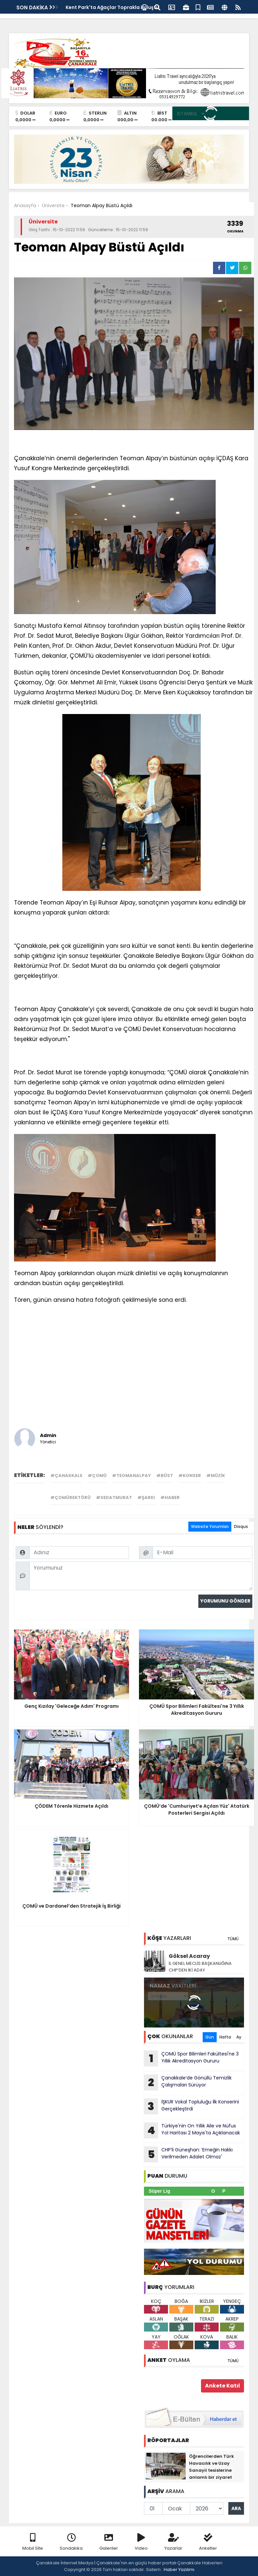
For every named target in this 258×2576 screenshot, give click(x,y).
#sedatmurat (114, 1497)
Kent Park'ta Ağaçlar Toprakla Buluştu (112, 7)
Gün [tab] (209, 2037)
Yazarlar (173, 2542)
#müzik (215, 1475)
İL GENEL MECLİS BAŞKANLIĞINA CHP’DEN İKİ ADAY (200, 1966)
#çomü (97, 1475)
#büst (164, 1475)
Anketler (208, 2542)
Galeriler (108, 2542)
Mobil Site (32, 2542)
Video (141, 2542)
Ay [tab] (238, 2037)
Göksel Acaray (189, 1956)
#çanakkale (66, 1475)
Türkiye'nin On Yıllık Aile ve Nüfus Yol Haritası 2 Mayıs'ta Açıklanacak (192, 2130)
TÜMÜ (233, 1939)
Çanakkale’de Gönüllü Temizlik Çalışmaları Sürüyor (188, 2082)
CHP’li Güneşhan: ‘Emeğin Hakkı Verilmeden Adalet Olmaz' (188, 2154)
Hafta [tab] (225, 2037)
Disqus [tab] (241, 1526)
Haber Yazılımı (179, 2569)
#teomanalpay (131, 1475)
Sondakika (71, 2542)
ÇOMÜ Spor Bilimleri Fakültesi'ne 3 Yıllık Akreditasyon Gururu (191, 2058)
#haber (170, 1497)
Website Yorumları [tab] (210, 1526)
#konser (189, 1475)
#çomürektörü (70, 1497)
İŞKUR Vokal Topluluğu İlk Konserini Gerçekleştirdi (191, 2106)
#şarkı (146, 1497)
